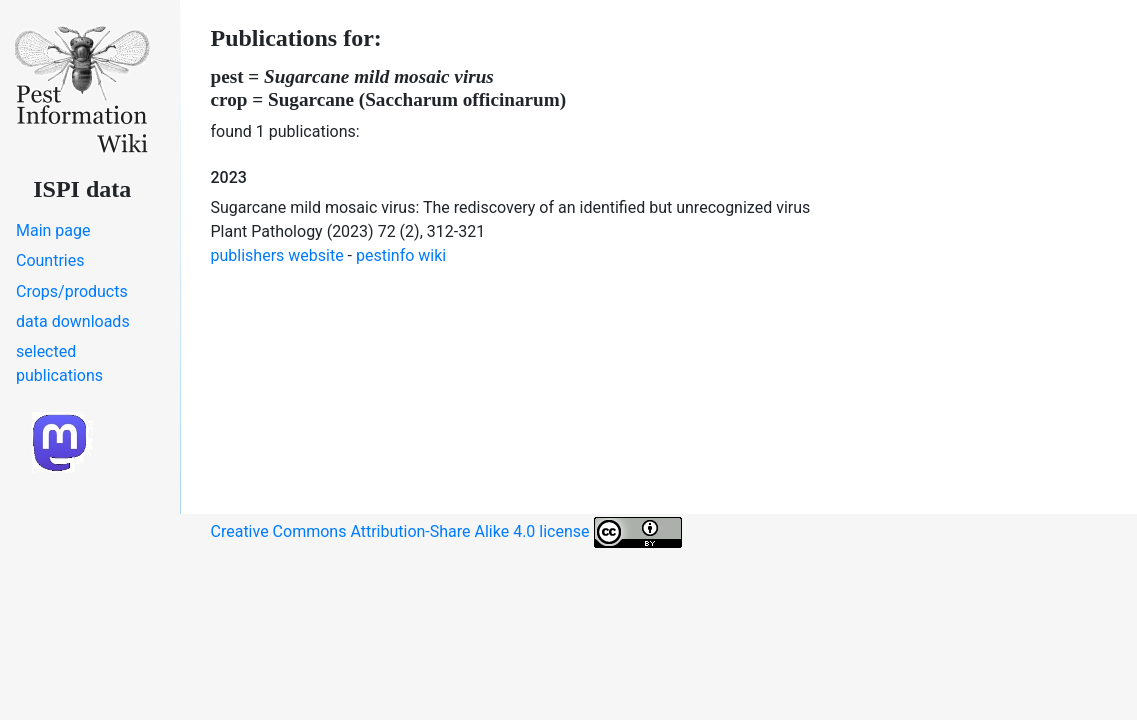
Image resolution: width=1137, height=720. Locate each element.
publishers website (277, 255)
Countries (50, 260)
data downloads (73, 321)
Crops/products (72, 291)
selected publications (59, 363)
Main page (53, 230)
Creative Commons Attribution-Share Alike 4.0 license (446, 532)
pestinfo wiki (401, 255)
